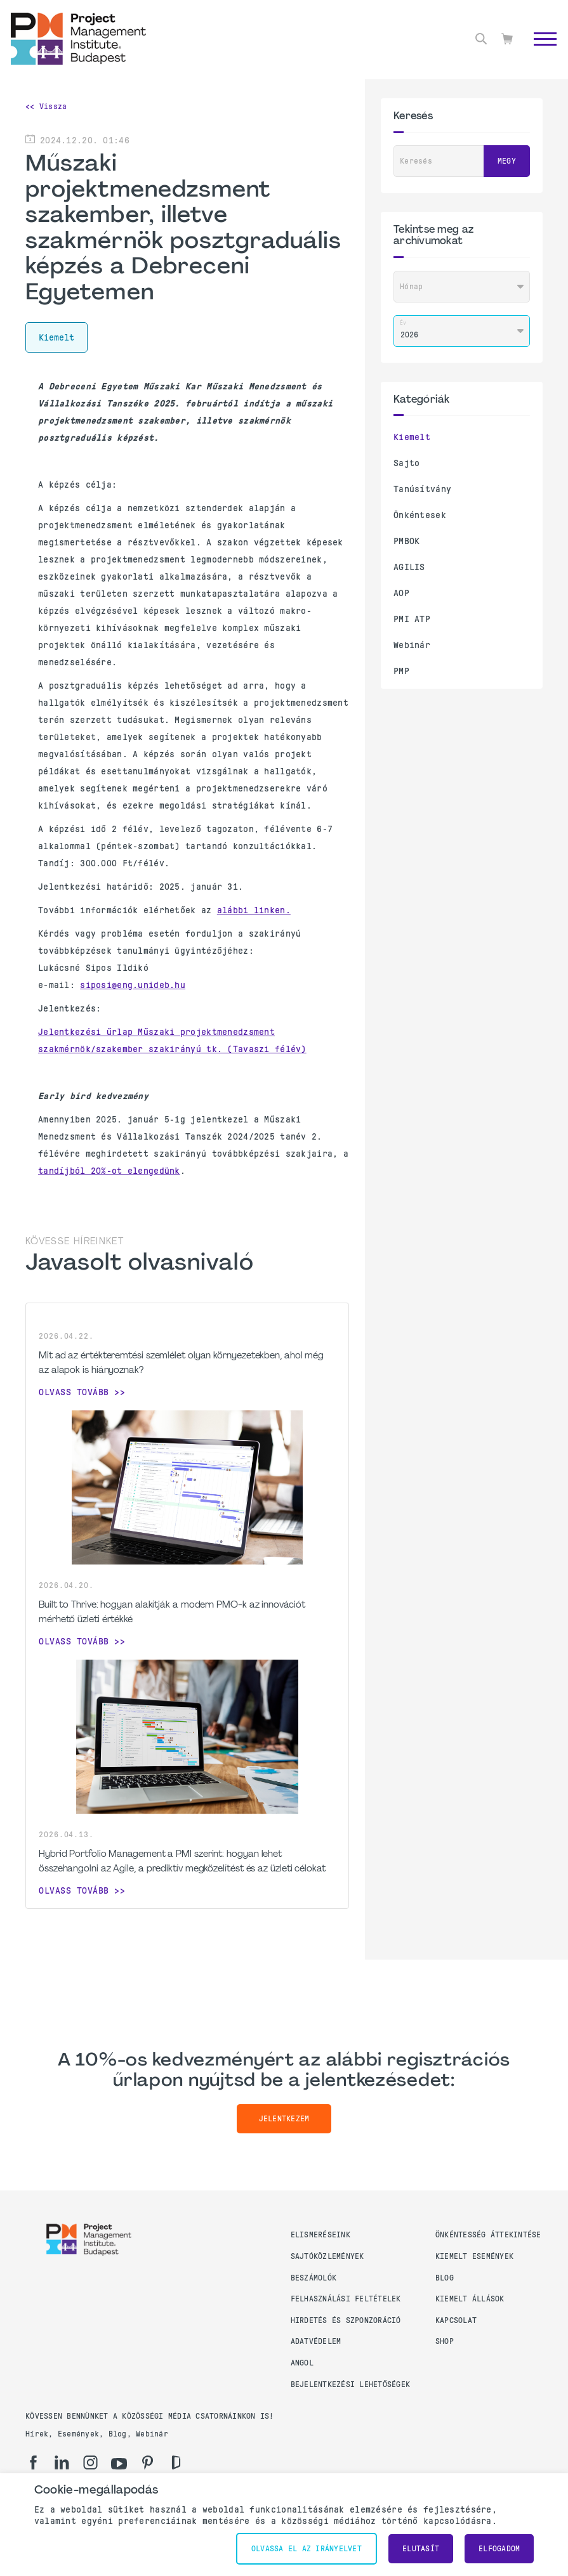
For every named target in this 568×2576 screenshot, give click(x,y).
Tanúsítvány (422, 489)
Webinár (411, 645)
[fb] (33, 2462)
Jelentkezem (284, 2118)
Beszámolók (314, 2278)
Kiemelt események (474, 2256)
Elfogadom (499, 2548)
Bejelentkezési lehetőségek (351, 2384)
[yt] (119, 2463)
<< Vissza (46, 106)
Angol (302, 2362)
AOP (401, 593)
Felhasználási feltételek (346, 2298)
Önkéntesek (419, 515)
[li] (62, 2462)
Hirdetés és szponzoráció (346, 2320)
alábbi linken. (254, 910)
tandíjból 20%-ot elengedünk (109, 1171)
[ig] (90, 2462)
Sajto (406, 463)
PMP (401, 671)
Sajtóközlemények (327, 2256)
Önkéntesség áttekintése (488, 2234)
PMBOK (406, 541)
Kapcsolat (456, 2320)
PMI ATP (411, 619)
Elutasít (420, 2548)
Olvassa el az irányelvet (306, 2548)
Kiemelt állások (470, 2298)
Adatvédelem (316, 2341)
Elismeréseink (320, 2234)
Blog (444, 2278)
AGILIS (409, 567)
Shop (444, 2341)
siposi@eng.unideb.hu (132, 985)
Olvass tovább (74, 1392)
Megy (507, 161)
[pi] (147, 2462)
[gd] (176, 2462)
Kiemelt (411, 437)
